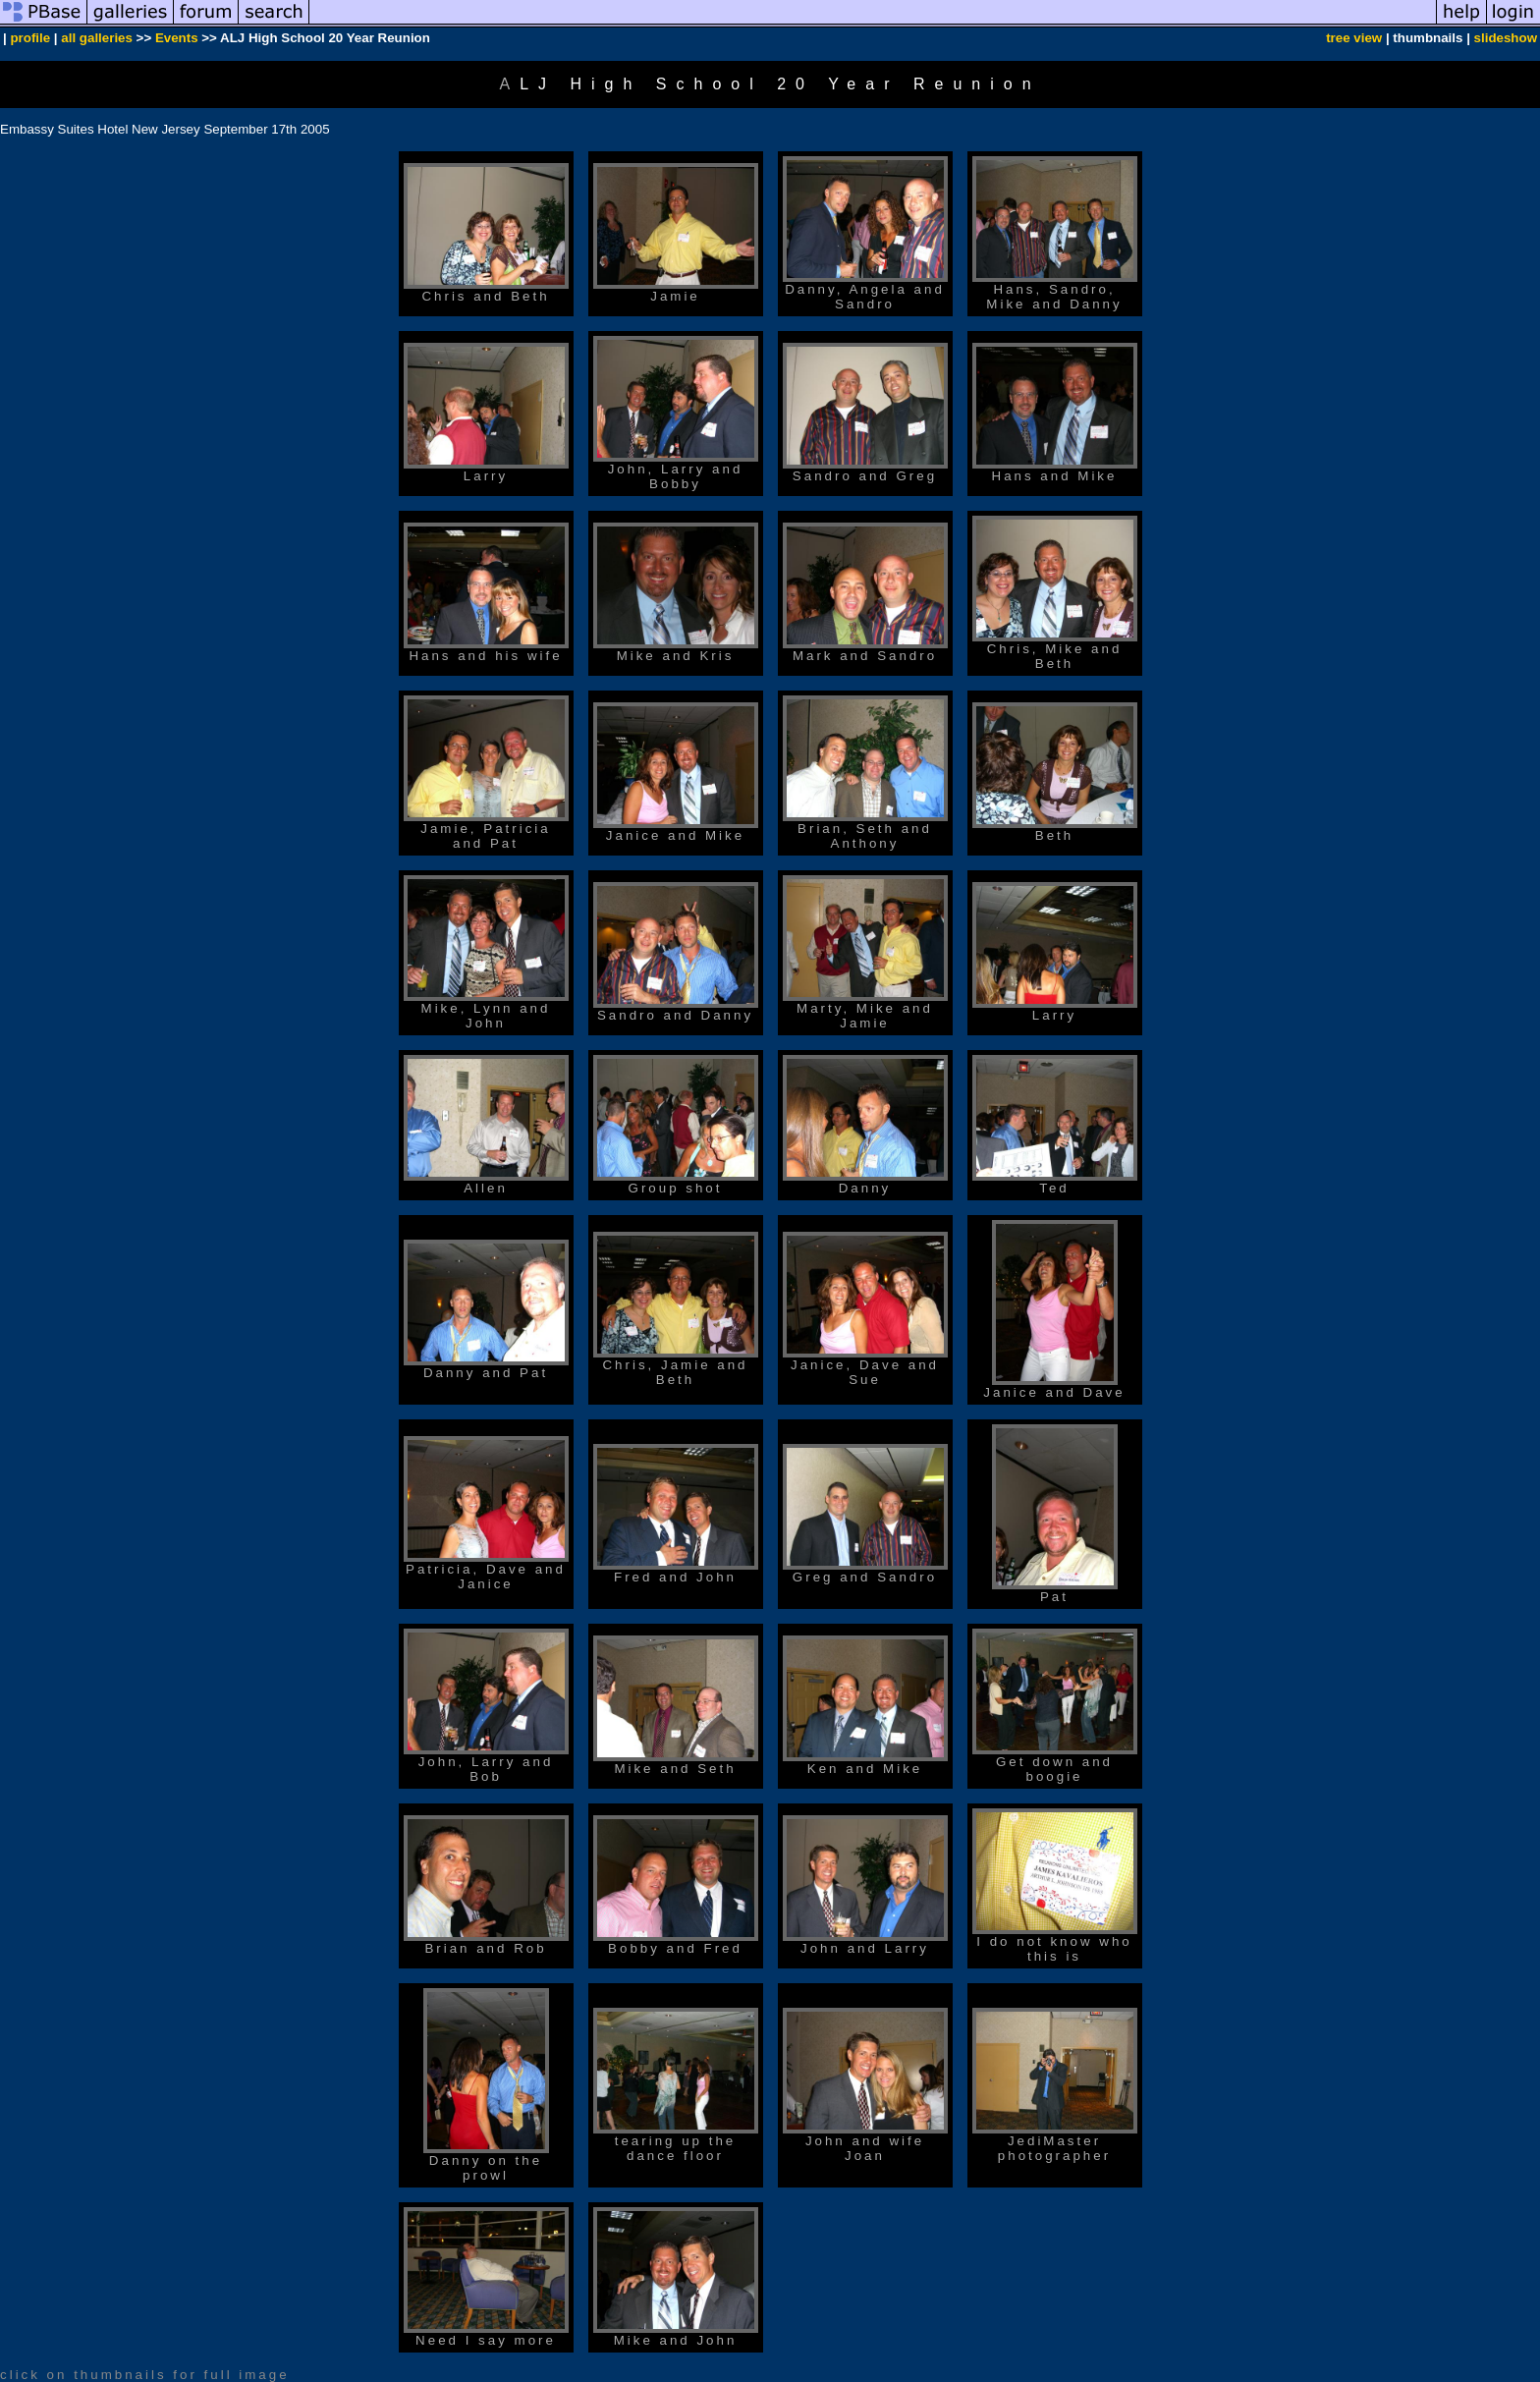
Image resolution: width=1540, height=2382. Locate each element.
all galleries (97, 37)
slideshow (1505, 37)
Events (176, 37)
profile (30, 37)
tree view (1354, 37)
